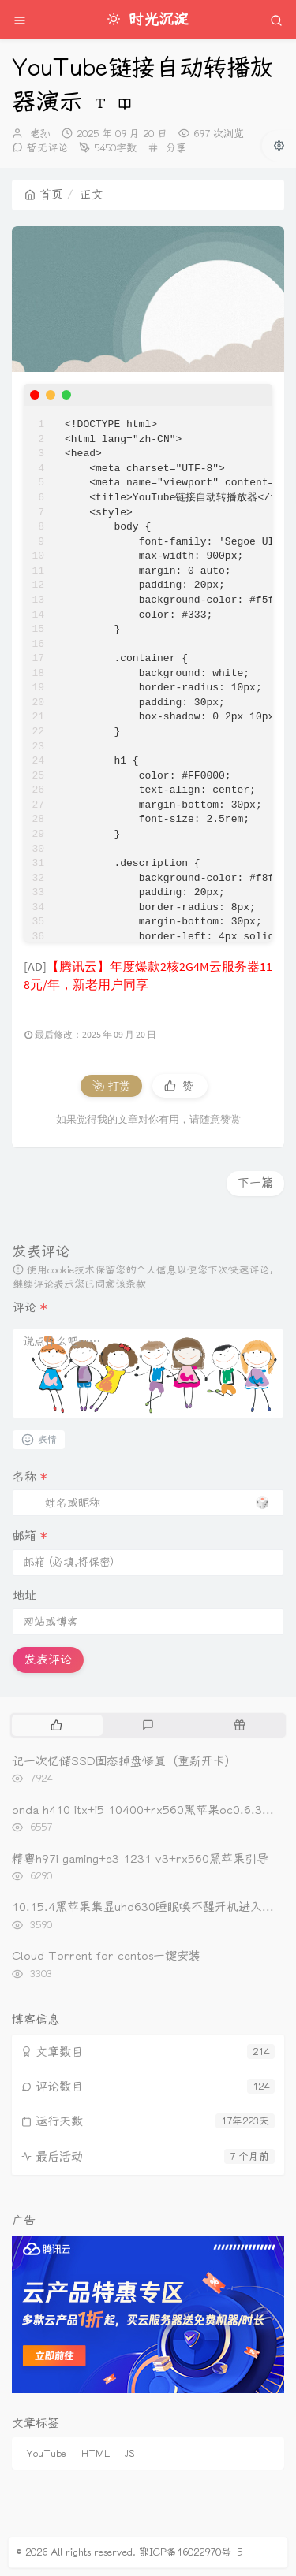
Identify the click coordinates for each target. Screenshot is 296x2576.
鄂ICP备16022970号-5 (190, 2552)
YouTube (46, 2453)
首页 (43, 195)
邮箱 (30, 1536)
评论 (30, 1307)
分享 (176, 148)
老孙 (40, 133)
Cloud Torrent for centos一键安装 (106, 1956)
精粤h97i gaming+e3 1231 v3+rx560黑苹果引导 (140, 1859)
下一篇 (255, 1183)
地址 (24, 1596)
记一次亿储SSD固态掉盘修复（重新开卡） (124, 1761)
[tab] (56, 1725)
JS (129, 2453)
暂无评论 (47, 148)
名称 (30, 1477)
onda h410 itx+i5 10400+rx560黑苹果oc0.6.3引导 (149, 1810)
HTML (95, 2453)
